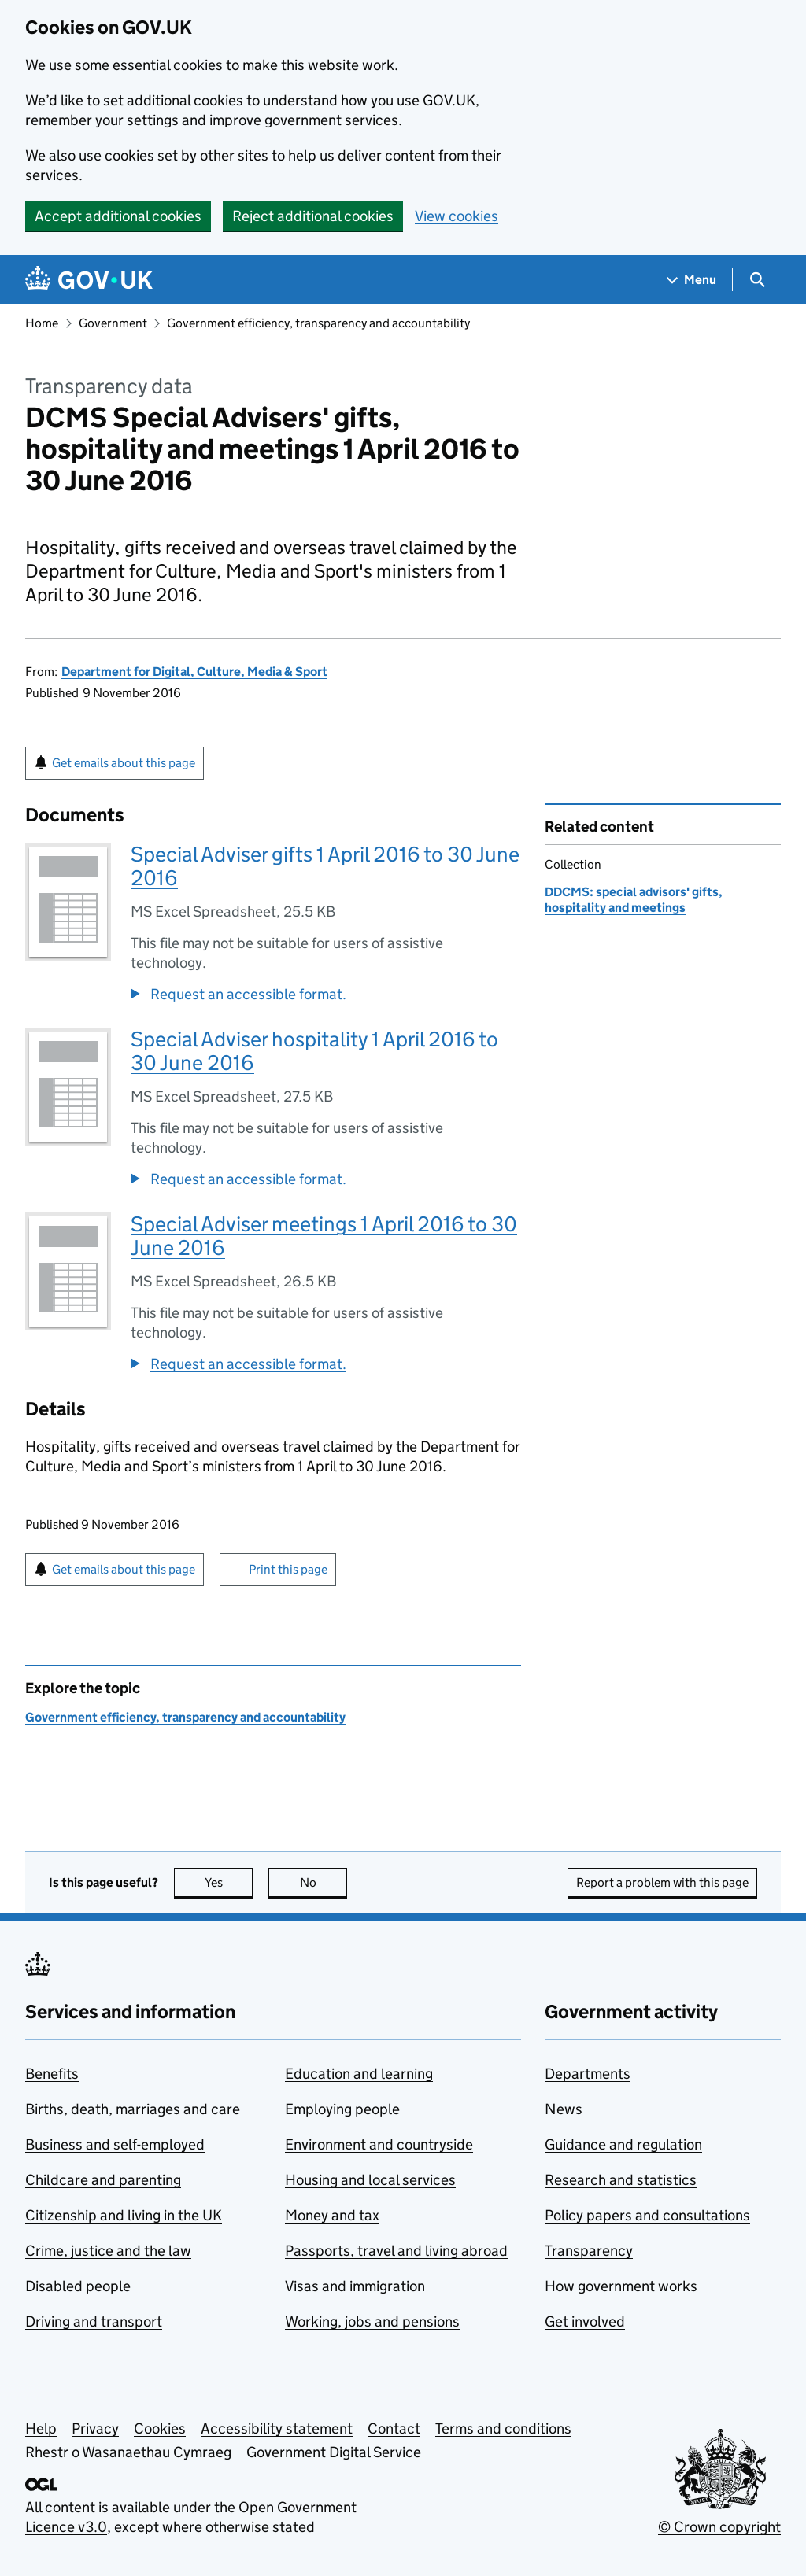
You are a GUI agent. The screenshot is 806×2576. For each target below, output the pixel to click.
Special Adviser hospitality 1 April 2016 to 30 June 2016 (314, 1051)
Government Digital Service (333, 2452)
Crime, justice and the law (108, 2251)
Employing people (342, 2109)
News (563, 2109)
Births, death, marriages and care (132, 2109)
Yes (229, 1882)
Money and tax (332, 2215)
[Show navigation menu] (692, 280)
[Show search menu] (757, 280)
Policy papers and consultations (647, 2215)
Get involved (585, 2321)
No (324, 1882)
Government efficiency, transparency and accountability (318, 323)
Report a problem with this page (662, 1882)
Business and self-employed (115, 2144)
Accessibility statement (277, 2428)
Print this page (288, 1569)
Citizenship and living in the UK (123, 2215)
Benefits (52, 2074)
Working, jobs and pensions (372, 2321)
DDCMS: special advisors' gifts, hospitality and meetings (634, 899)
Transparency (589, 2251)
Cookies (160, 2428)
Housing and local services (370, 2180)
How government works (621, 2286)
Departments (587, 2074)
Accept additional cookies (118, 216)
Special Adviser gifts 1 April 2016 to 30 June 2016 (325, 866)
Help (41, 2428)
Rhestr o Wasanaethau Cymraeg (128, 2452)
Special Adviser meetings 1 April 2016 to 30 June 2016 (324, 1235)
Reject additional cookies (313, 216)
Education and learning (359, 2074)
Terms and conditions (503, 2428)
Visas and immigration (355, 2286)
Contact (394, 2428)
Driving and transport (93, 2321)
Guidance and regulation (623, 2144)
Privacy (95, 2428)
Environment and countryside (379, 2144)
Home (41, 323)
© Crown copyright (719, 2527)
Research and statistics (621, 2180)
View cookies (456, 216)
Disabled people (78, 2286)
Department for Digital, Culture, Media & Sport (194, 671)
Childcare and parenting (103, 2180)
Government (113, 323)
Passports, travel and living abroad (396, 2251)
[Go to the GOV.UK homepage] (89, 279)
